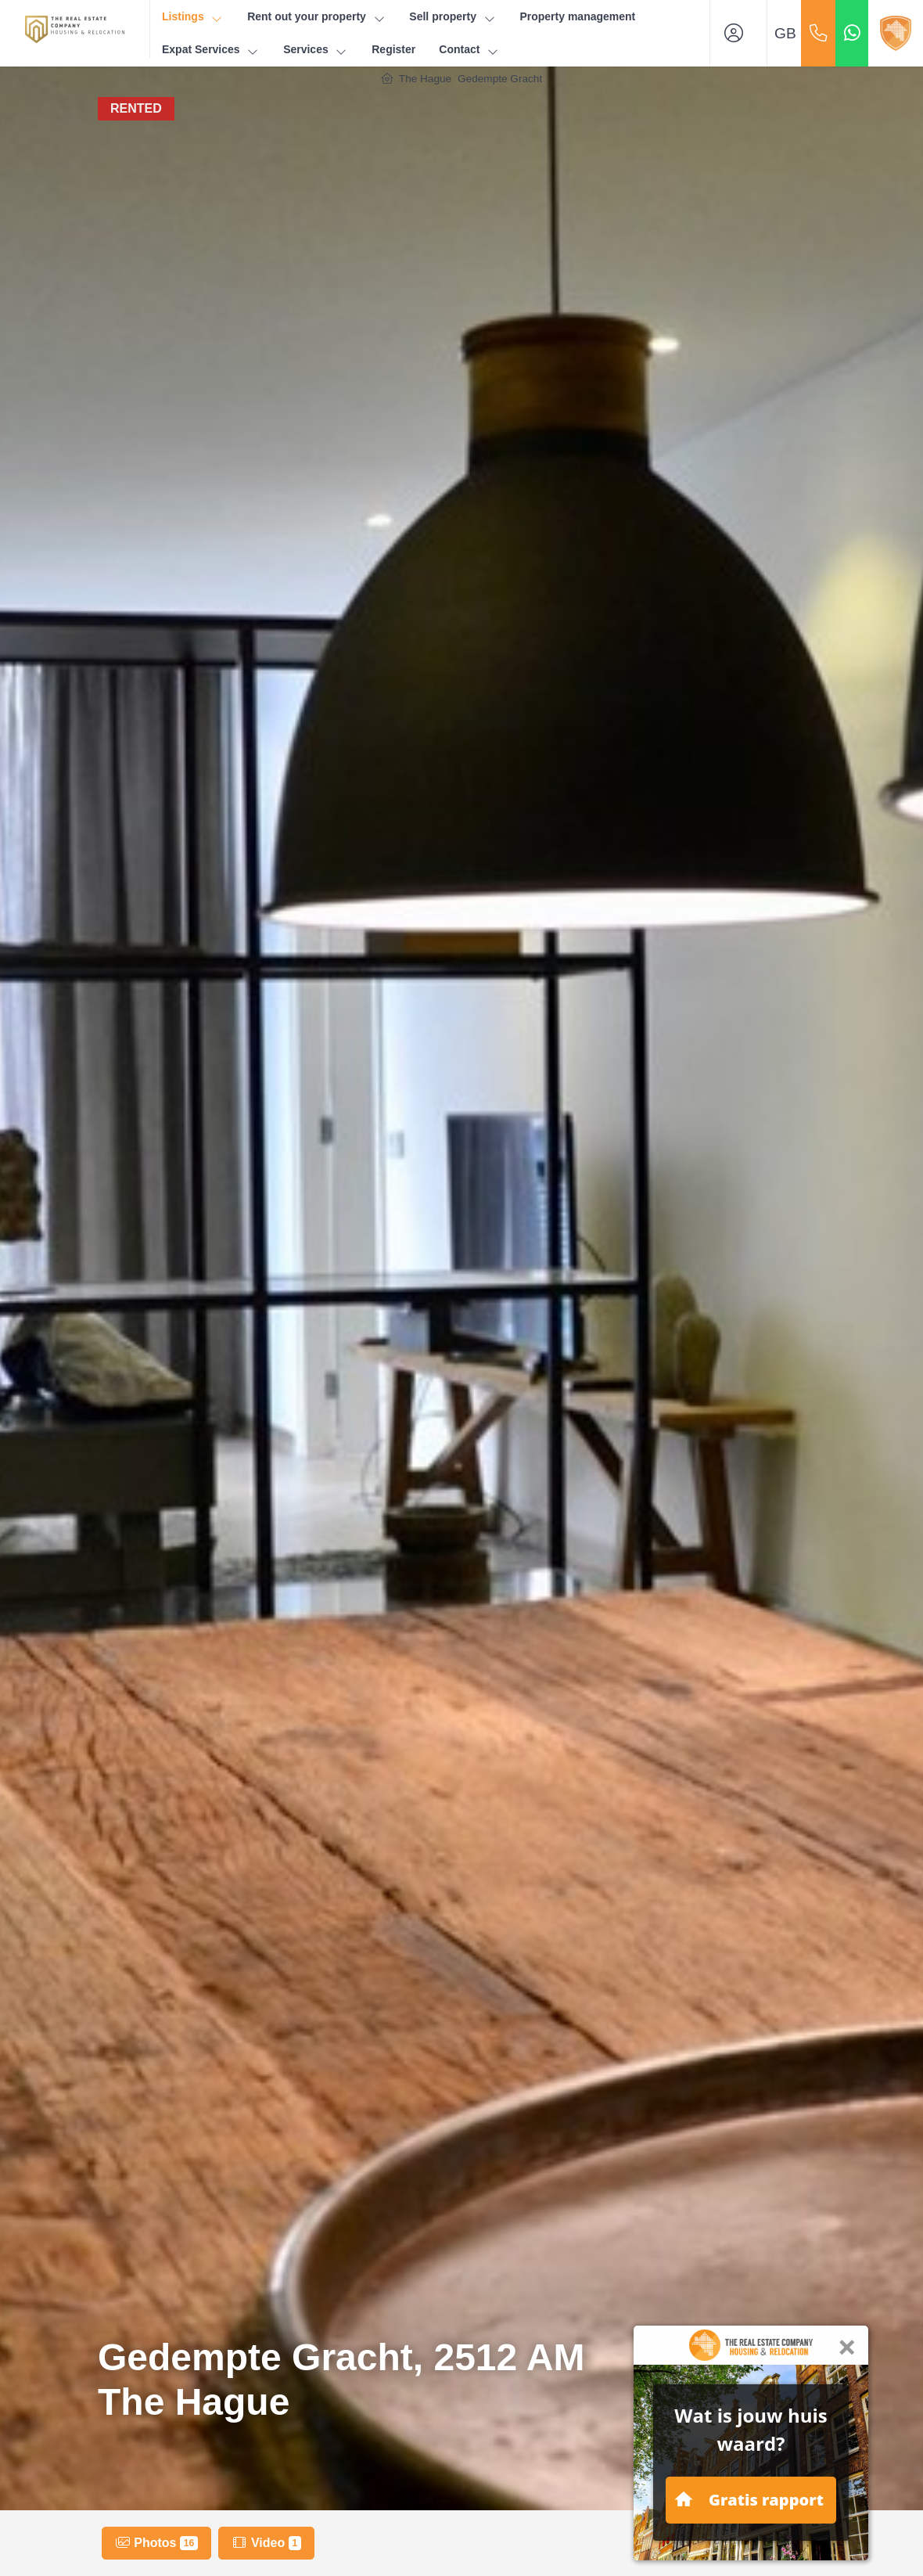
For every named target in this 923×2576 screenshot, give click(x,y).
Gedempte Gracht (500, 79)
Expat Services (211, 49)
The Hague (425, 79)
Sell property (452, 16)
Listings (193, 16)
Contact (469, 49)
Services (315, 49)
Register (393, 49)
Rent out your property (316, 16)
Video (266, 2543)
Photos (156, 2543)
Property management (577, 16)
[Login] (738, 33)
